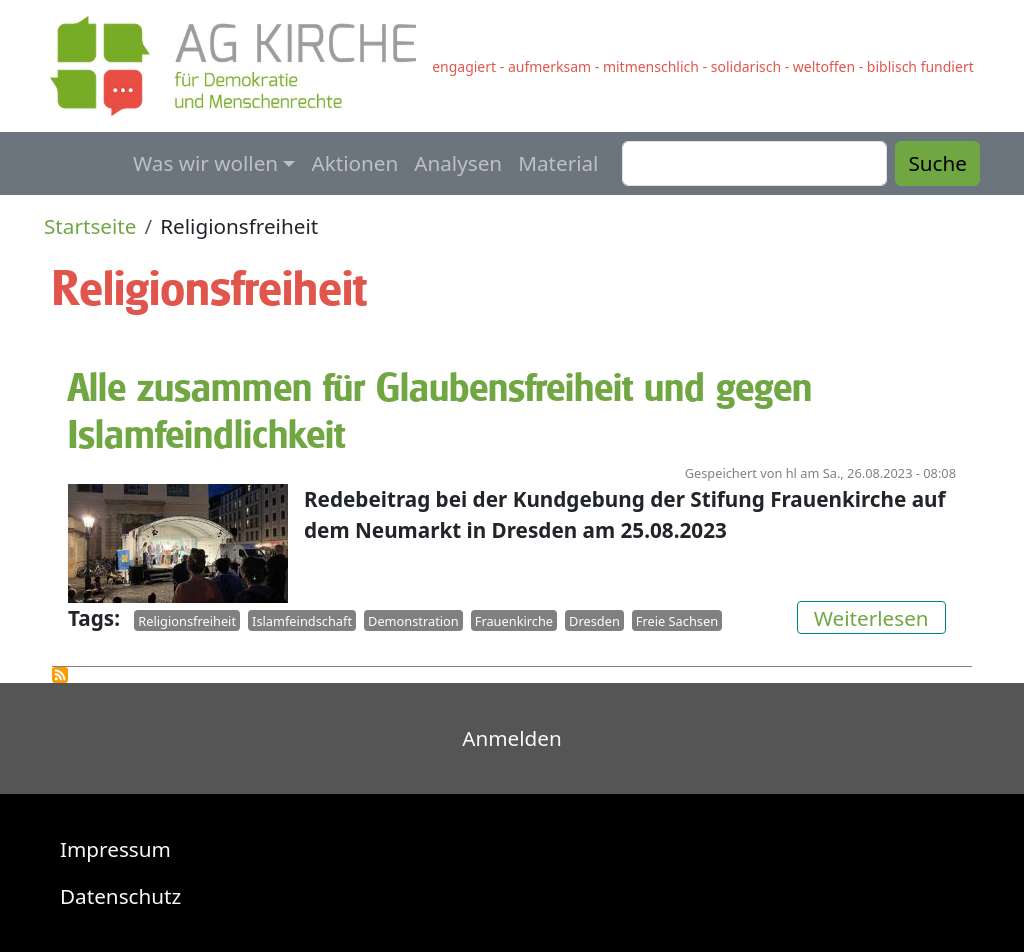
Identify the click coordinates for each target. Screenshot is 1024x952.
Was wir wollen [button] (205, 163)
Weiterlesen (880, 617)
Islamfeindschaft (302, 621)
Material (558, 163)
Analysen (458, 163)
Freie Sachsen (677, 621)
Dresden (594, 621)
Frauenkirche (514, 621)
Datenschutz (120, 896)
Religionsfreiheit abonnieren (60, 675)
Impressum (115, 849)
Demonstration (413, 621)
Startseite (90, 226)
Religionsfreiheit (187, 621)
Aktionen (354, 163)
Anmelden (512, 738)
